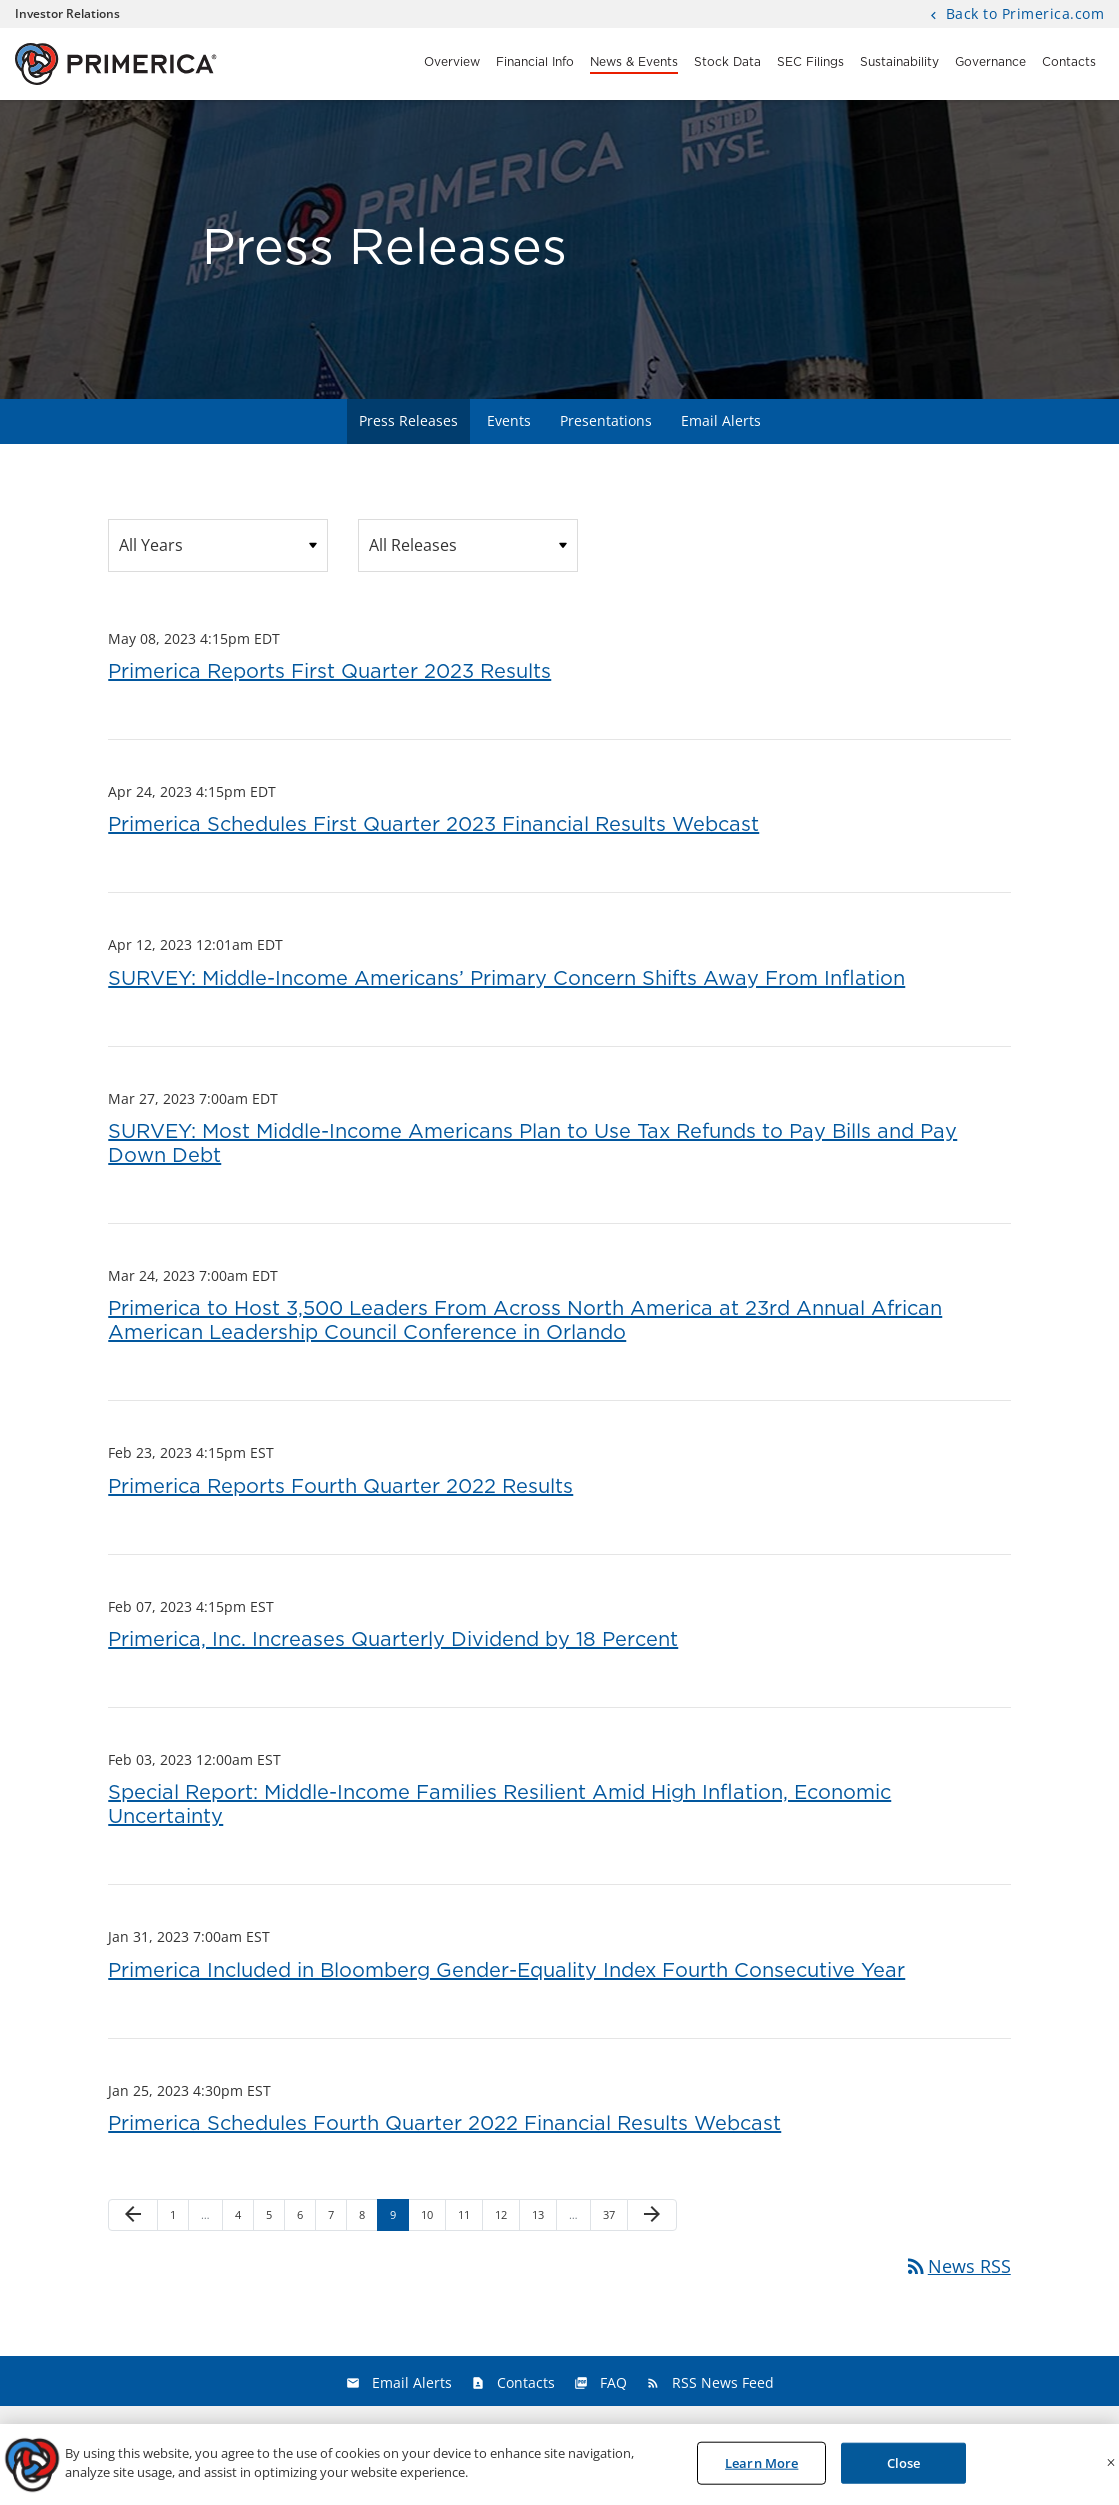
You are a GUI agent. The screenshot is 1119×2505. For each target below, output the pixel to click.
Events (509, 420)
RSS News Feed (723, 2382)
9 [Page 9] (399, 2218)
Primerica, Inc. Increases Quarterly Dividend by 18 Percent (393, 1640)
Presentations (606, 420)
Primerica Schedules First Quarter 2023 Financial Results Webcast (433, 825)
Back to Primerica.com (1022, 15)
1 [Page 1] (179, 2218)
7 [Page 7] (337, 2218)
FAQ (613, 2382)
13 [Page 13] (543, 2218)
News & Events (634, 62)
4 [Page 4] (244, 2218)
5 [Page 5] (275, 2218)
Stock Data (727, 62)
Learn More (761, 2468)
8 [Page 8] (368, 2218)
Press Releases (408, 420)
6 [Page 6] (306, 2218)
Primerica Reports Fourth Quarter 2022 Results (340, 1487)
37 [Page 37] (614, 2218)
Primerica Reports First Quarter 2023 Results (329, 672)
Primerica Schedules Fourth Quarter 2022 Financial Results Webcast (444, 2124)
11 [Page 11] (469, 2218)
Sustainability (899, 62)
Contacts (1069, 62)
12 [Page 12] (506, 2218)
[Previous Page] (133, 2215)
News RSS (957, 2266)
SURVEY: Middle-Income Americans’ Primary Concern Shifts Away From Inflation (506, 979)
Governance (990, 62)
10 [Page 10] (432, 2218)
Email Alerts (721, 420)
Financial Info (535, 62)
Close (904, 2468)
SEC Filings (810, 62)
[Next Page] (652, 2215)
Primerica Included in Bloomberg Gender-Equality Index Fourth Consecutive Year (506, 1971)
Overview (452, 62)
